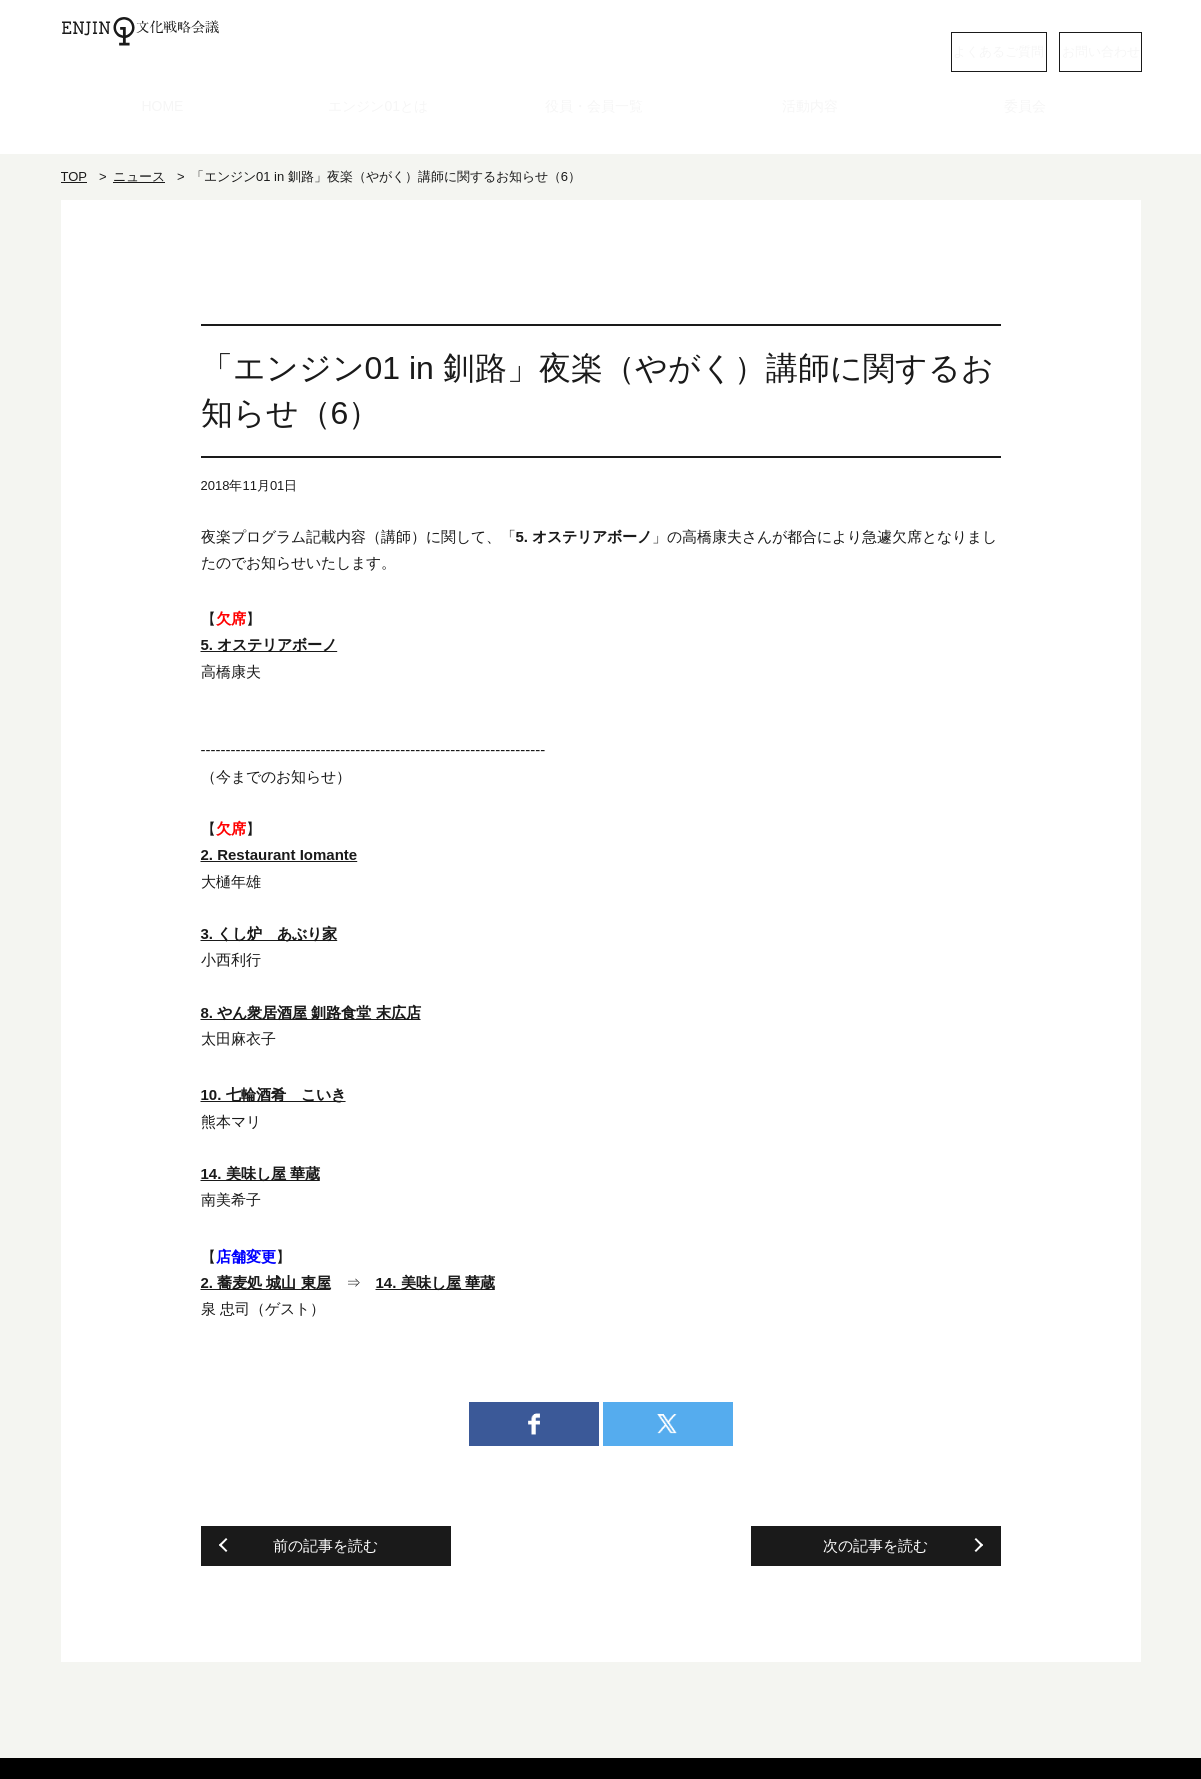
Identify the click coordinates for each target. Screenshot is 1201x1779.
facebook (534, 1425)
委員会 (1032, 124)
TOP (74, 177)
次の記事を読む (875, 1546)
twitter (668, 1425)
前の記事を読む (325, 1546)
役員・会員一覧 (600, 124)
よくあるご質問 (885, 49)
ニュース (139, 177)
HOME (168, 124)
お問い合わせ (1061, 49)
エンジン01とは (384, 124)
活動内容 (817, 124)
